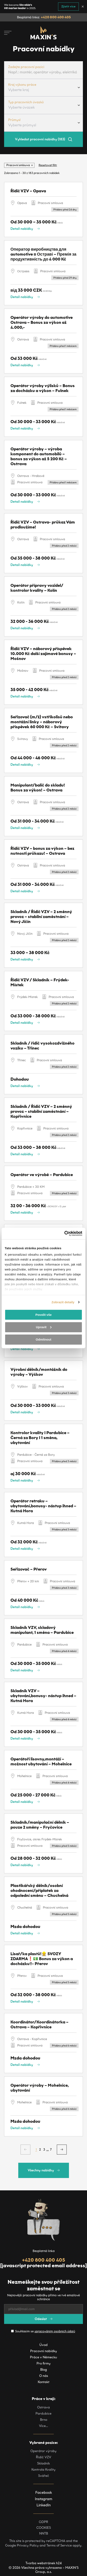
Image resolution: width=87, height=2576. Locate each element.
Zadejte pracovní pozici (26, 67)
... (47, 2149)
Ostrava (43, 2407)
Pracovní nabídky (43, 2351)
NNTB (43, 2533)
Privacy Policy (28, 2545)
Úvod (43, 2345)
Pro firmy (44, 2363)
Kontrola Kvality (43, 2470)
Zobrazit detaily (63, 1302)
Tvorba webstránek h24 (43, 2563)
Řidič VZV (43, 2457)
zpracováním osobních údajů (54, 2331)
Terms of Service (59, 2545)
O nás (43, 2376)
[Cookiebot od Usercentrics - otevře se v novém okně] (64, 1233)
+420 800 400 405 (56, 17)
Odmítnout (43, 1339)
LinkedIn (44, 2505)
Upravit (44, 1327)
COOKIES (43, 2528)
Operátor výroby (43, 2451)
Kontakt (43, 2382)
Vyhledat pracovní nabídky (43, 139)
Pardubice (43, 2413)
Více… (43, 2426)
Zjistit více (68, 6)
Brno (43, 2420)
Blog (43, 2370)
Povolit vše (43, 1314)
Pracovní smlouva (18, 165)
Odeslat (43, 2319)
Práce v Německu (43, 2357)
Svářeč (43, 2476)
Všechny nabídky (44, 2170)
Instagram (43, 2499)
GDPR (43, 2522)
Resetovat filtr (48, 165)
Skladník (43, 2463)
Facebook (43, 2492)
